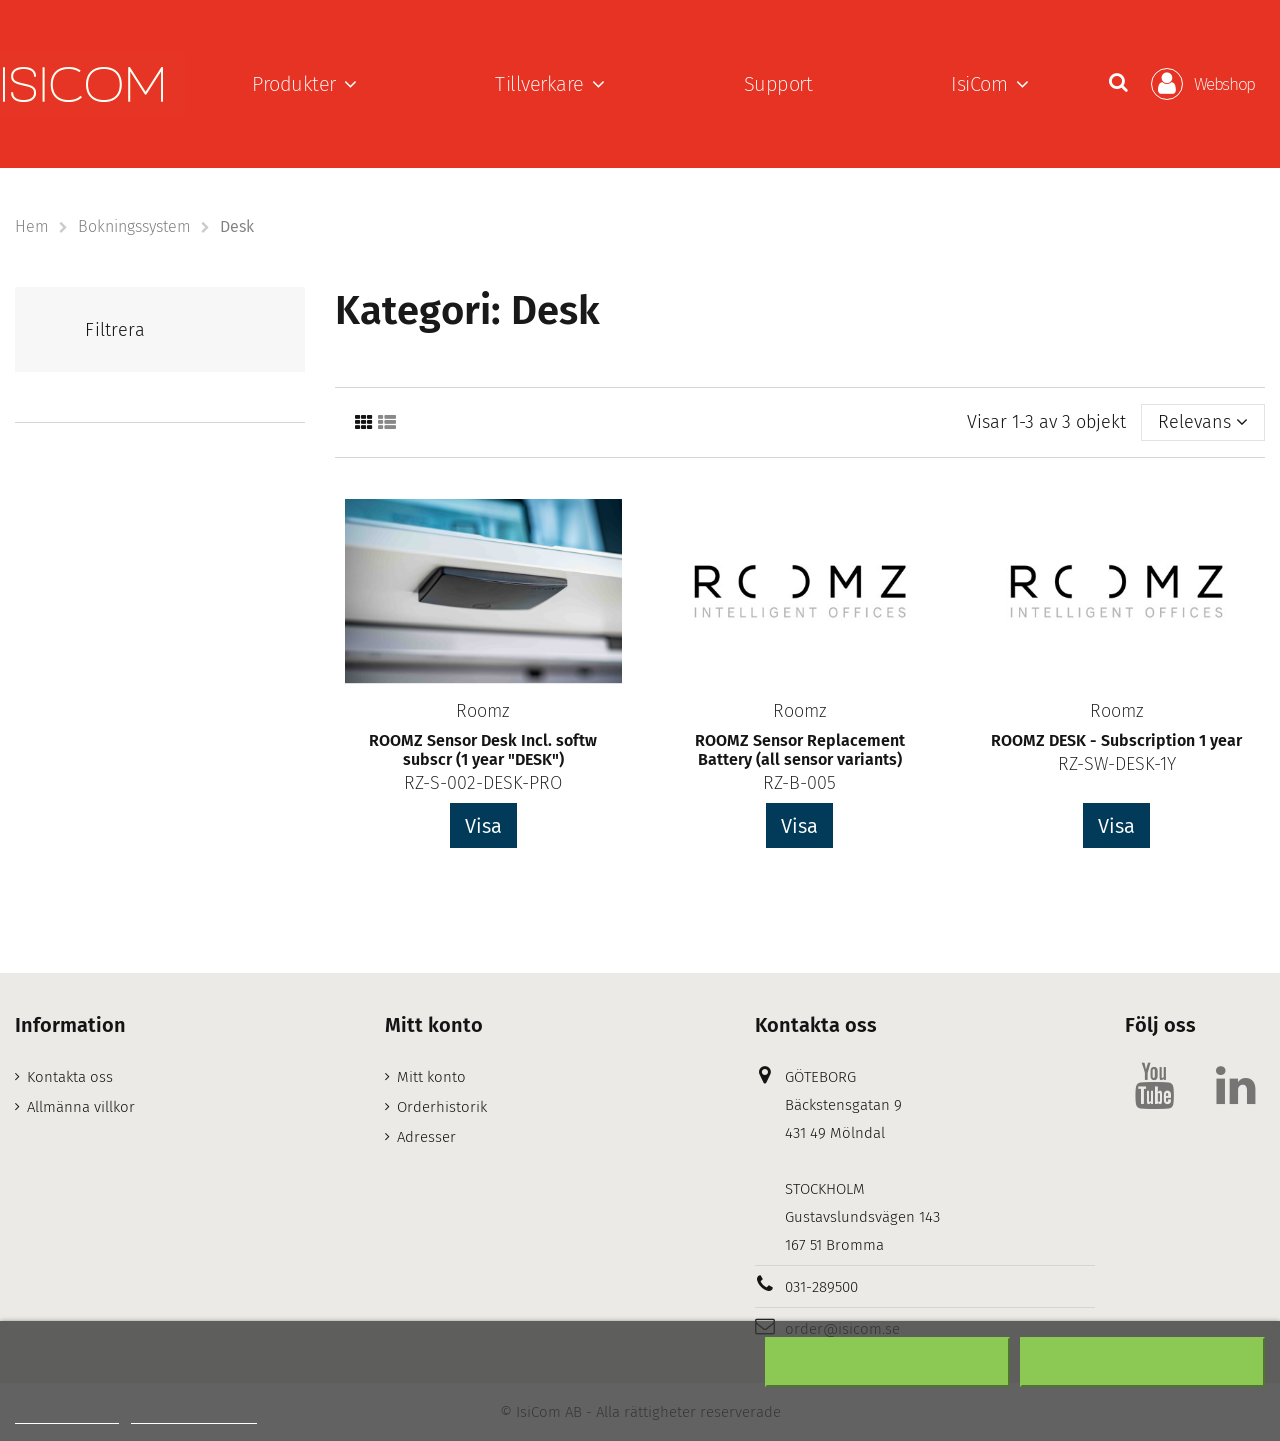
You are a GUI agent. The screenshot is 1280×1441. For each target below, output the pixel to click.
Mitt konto (431, 1077)
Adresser (426, 1137)
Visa (483, 826)
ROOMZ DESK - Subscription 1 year (1116, 740)
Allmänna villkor (81, 1107)
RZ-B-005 (799, 783)
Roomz (483, 711)
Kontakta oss (70, 1077)
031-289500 (821, 1287)
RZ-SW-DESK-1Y (1117, 764)
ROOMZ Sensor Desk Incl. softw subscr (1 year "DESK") (483, 750)
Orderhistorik (442, 1107)
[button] (304, 84)
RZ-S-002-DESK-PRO (483, 783)
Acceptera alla (1142, 1362)
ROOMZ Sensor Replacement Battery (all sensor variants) (800, 750)
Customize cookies (194, 1414)
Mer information (67, 1414)
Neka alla (887, 1362)
